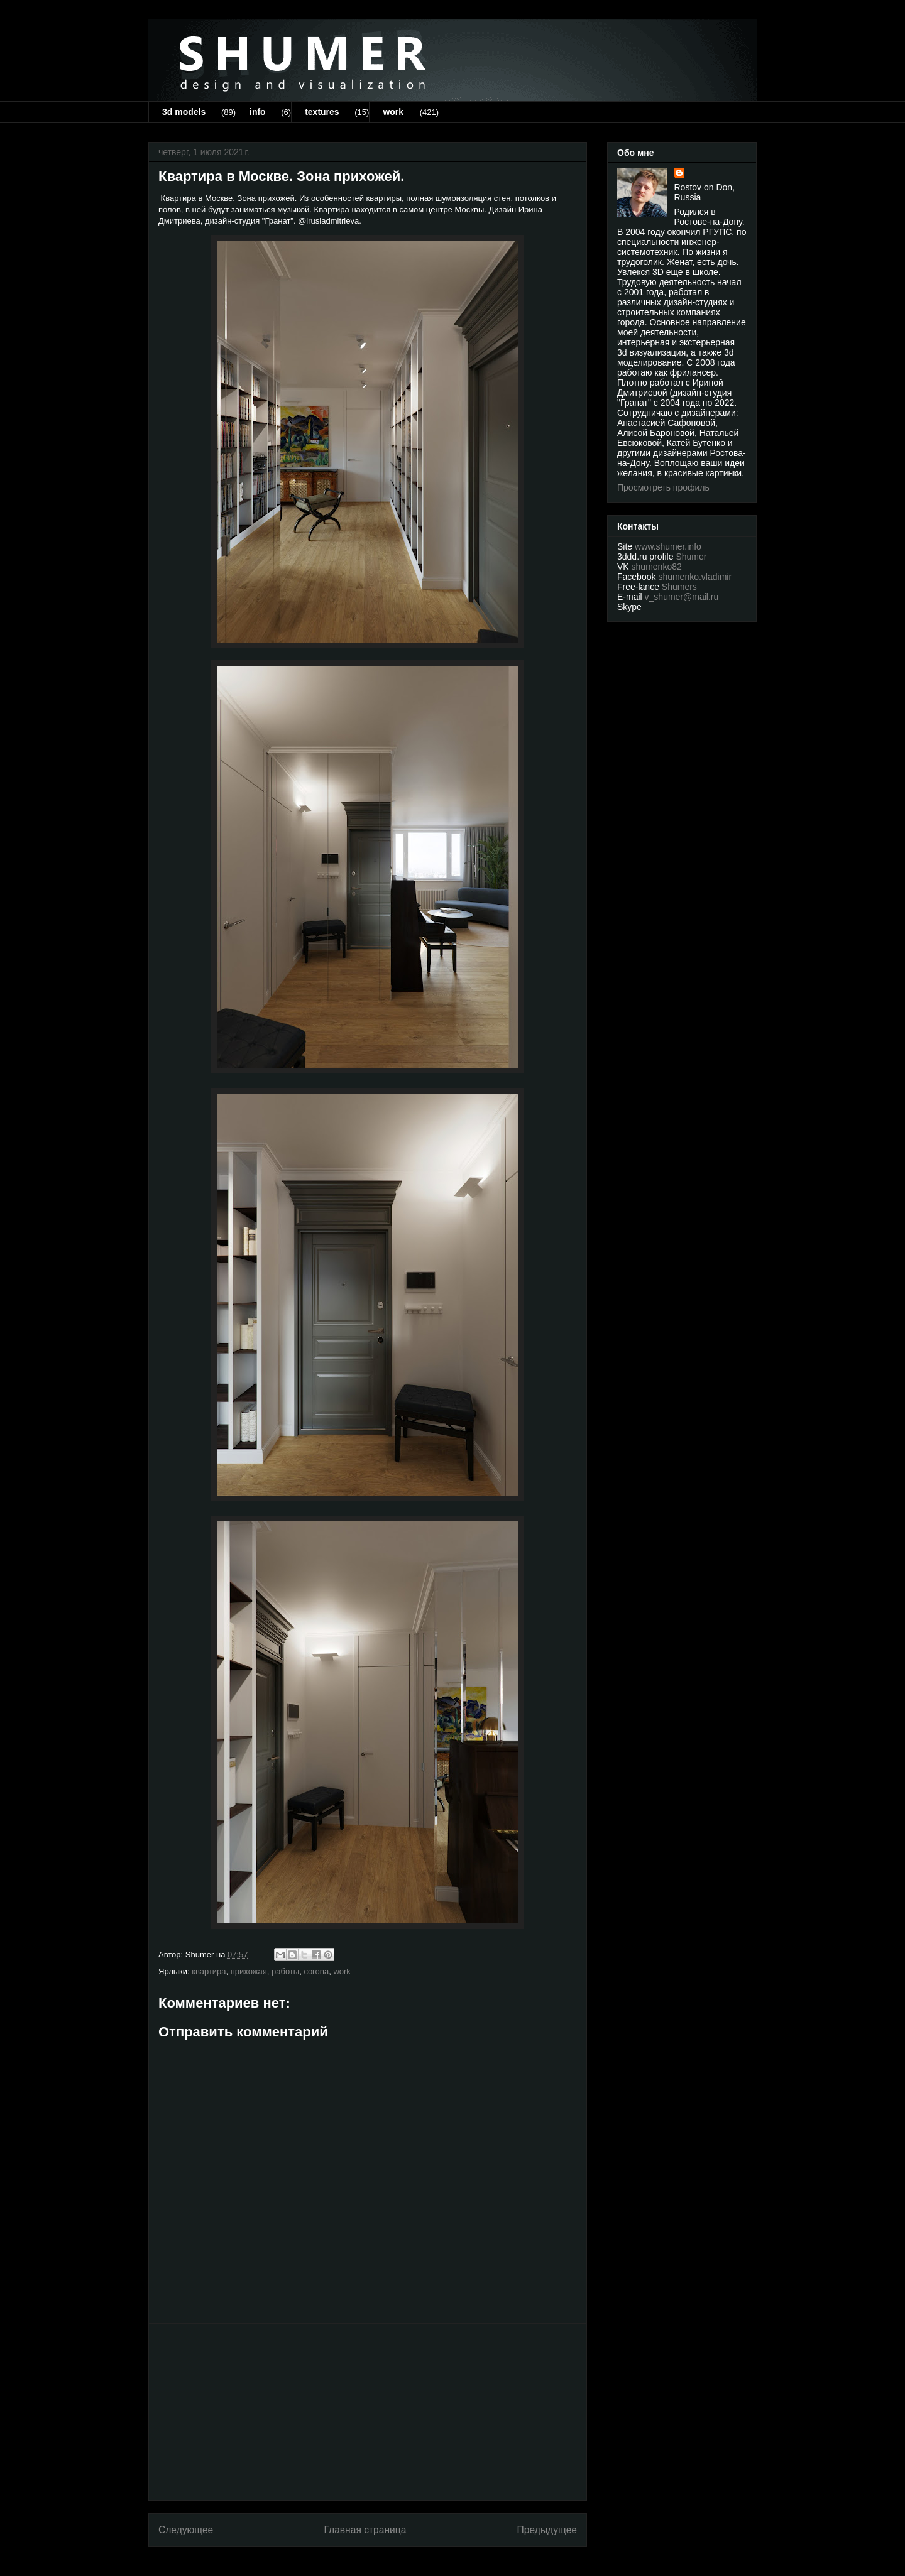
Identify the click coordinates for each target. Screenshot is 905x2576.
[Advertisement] (367, 2412)
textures (322, 112)
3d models (184, 112)
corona (316, 1971)
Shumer (691, 557)
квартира (209, 1971)
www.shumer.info (668, 546)
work (393, 112)
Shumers (679, 587)
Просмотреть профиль (663, 487)
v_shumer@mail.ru (682, 597)
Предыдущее (547, 2529)
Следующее (185, 2529)
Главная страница (365, 2529)
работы (285, 1971)
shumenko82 (657, 567)
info (258, 112)
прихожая (249, 1971)
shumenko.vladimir (695, 577)
